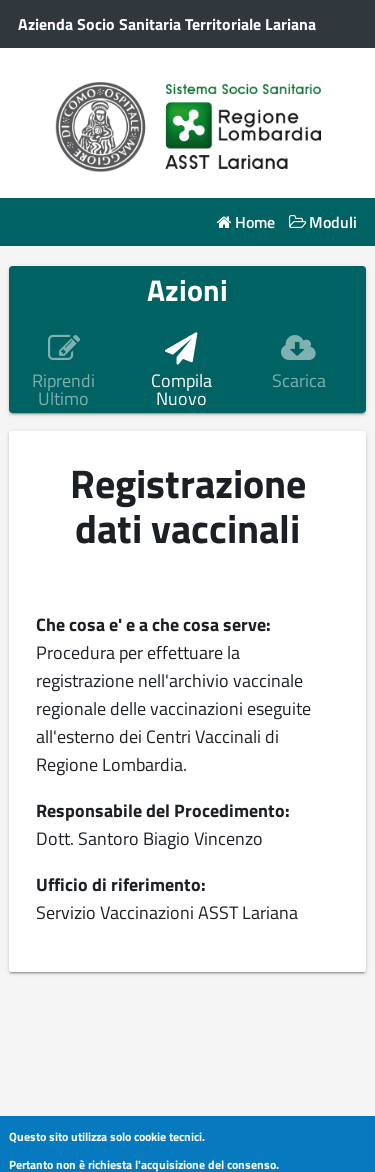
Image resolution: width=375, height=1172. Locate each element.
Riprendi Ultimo (63, 390)
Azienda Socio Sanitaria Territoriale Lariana (167, 24)
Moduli (333, 222)
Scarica (299, 381)
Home (255, 222)
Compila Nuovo (181, 390)
